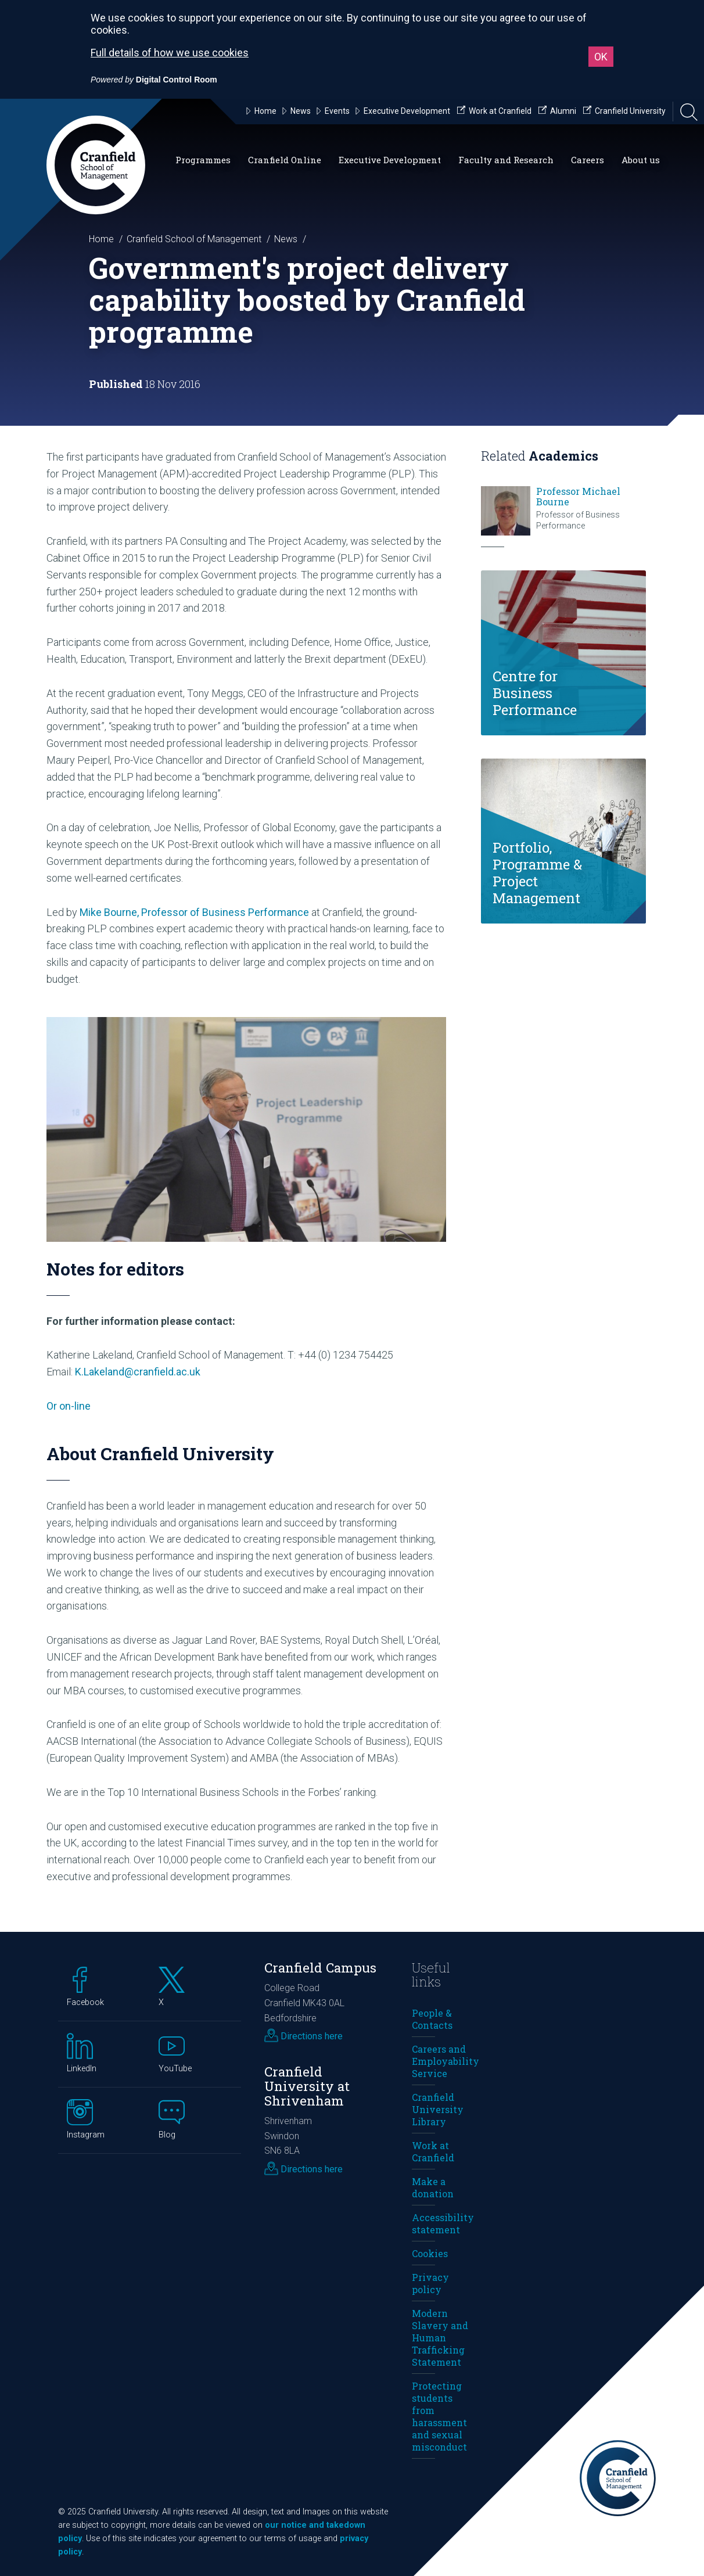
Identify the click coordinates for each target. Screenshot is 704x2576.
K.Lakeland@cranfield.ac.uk (137, 1372)
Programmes (203, 160)
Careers (587, 160)
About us (641, 160)
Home (101, 239)
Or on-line (68, 1406)
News (285, 239)
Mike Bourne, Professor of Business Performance (194, 912)
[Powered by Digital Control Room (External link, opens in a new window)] (154, 79)
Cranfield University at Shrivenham (307, 2085)
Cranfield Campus (320, 1967)
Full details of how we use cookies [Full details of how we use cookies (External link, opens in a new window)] (170, 52)
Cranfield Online (284, 160)
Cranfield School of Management (194, 239)
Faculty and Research (506, 160)
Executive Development (390, 160)
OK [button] (601, 57)
